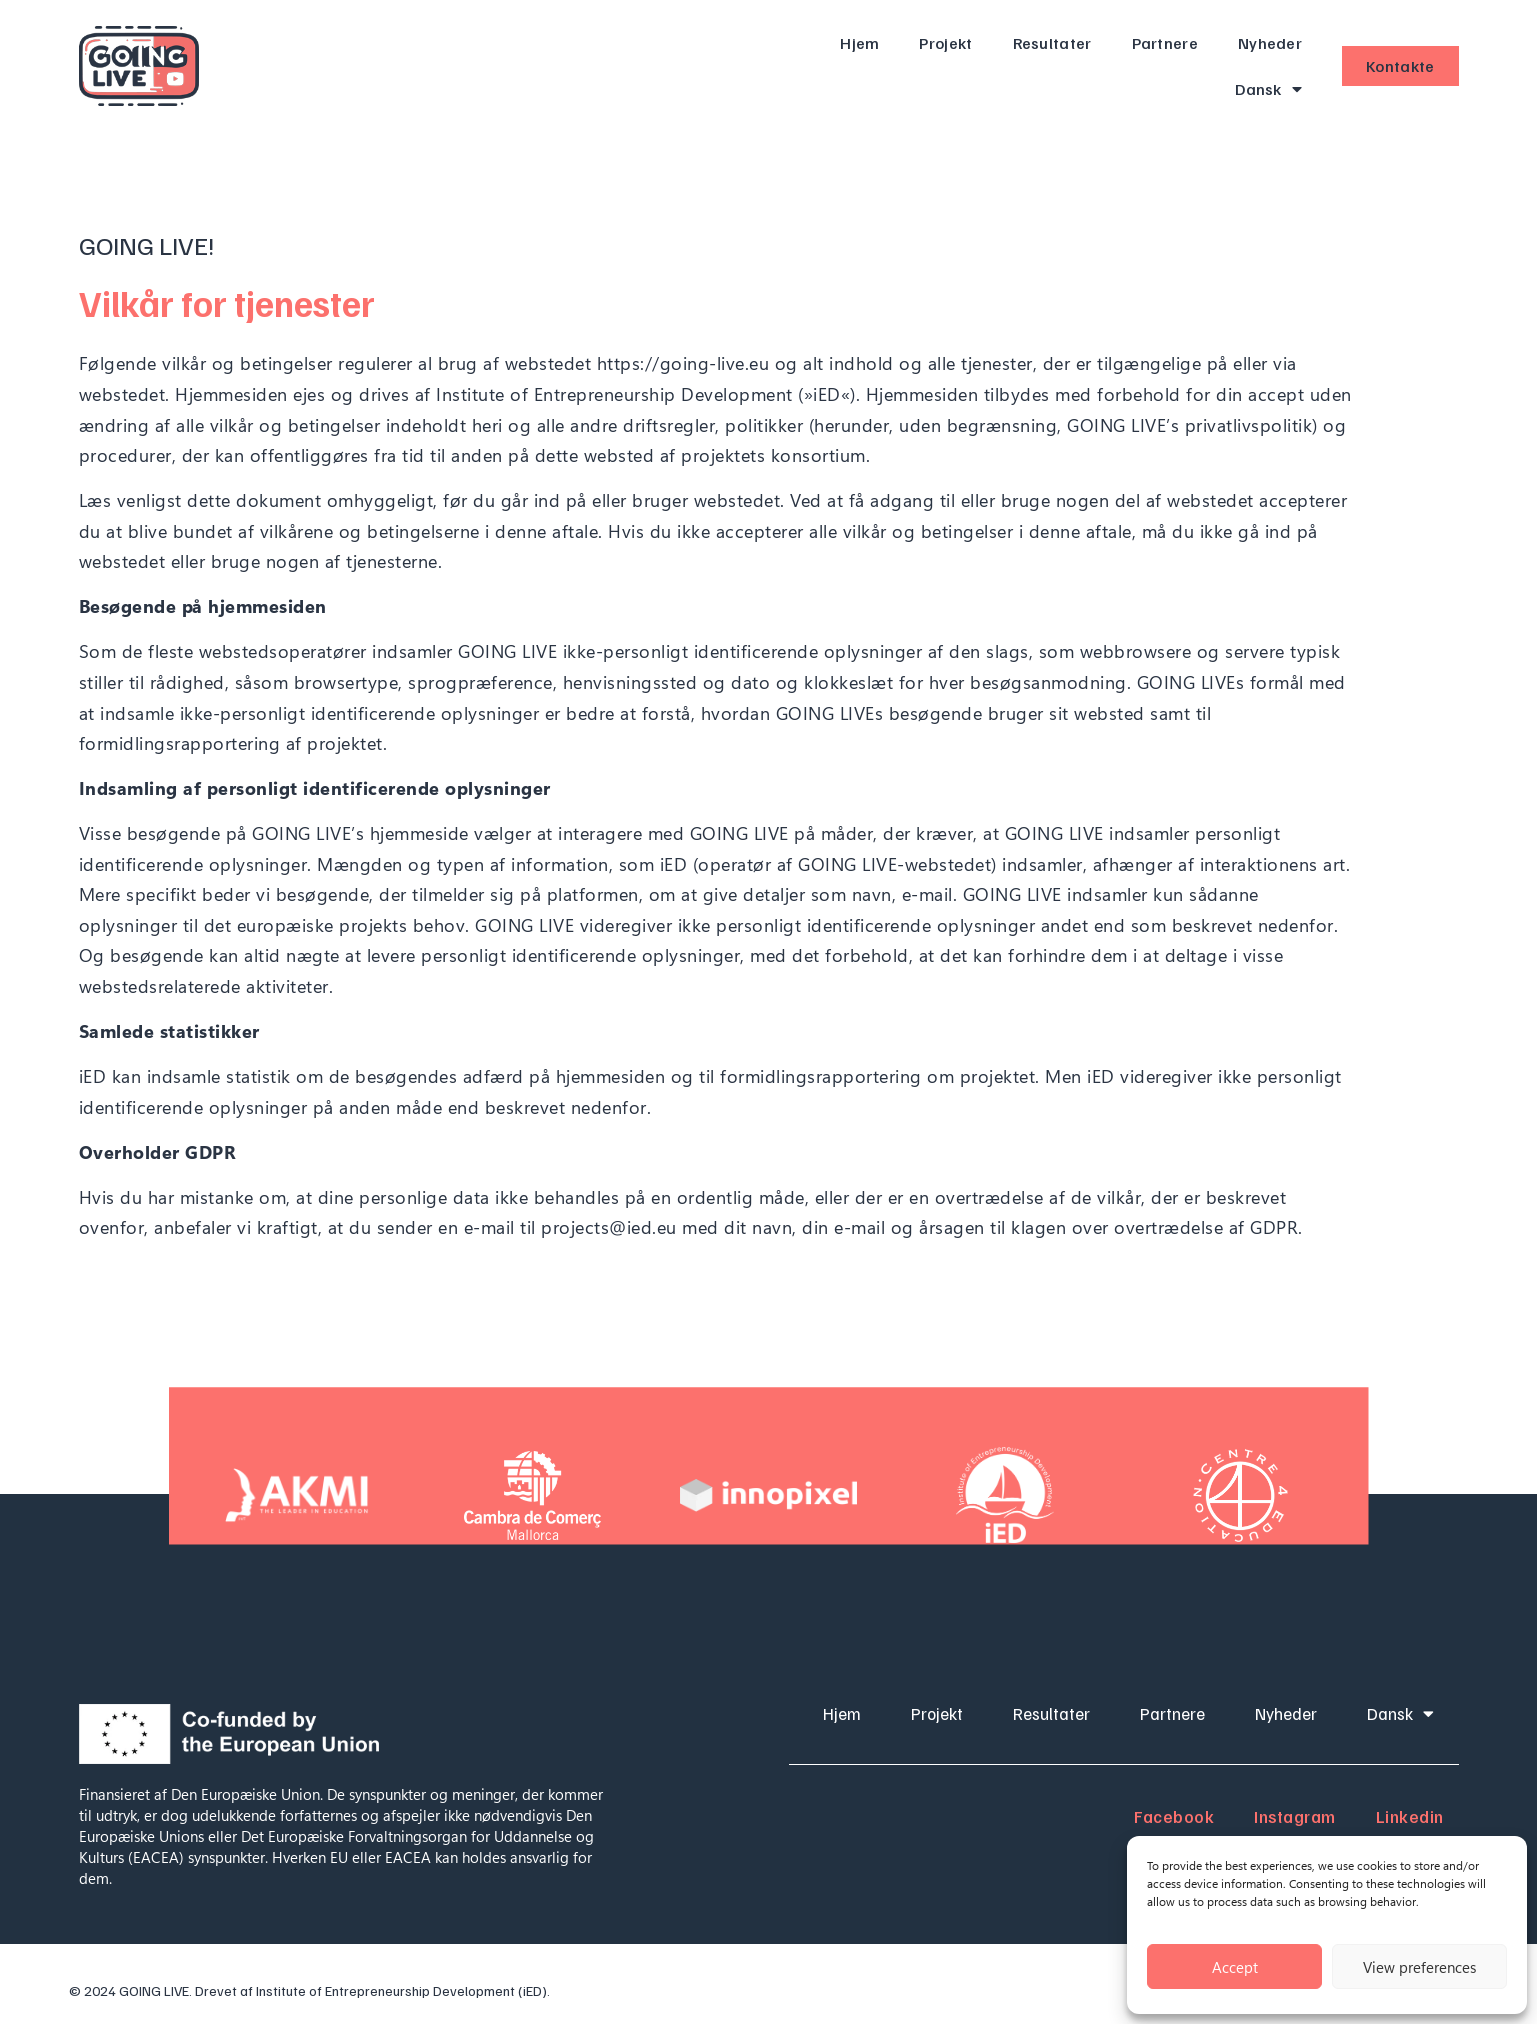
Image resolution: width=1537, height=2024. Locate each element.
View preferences (1419, 1967)
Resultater (1052, 43)
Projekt (945, 43)
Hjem (859, 43)
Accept (1235, 1967)
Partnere (1165, 43)
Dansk (1268, 89)
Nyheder (1270, 43)
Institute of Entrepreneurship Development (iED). (403, 1990)
